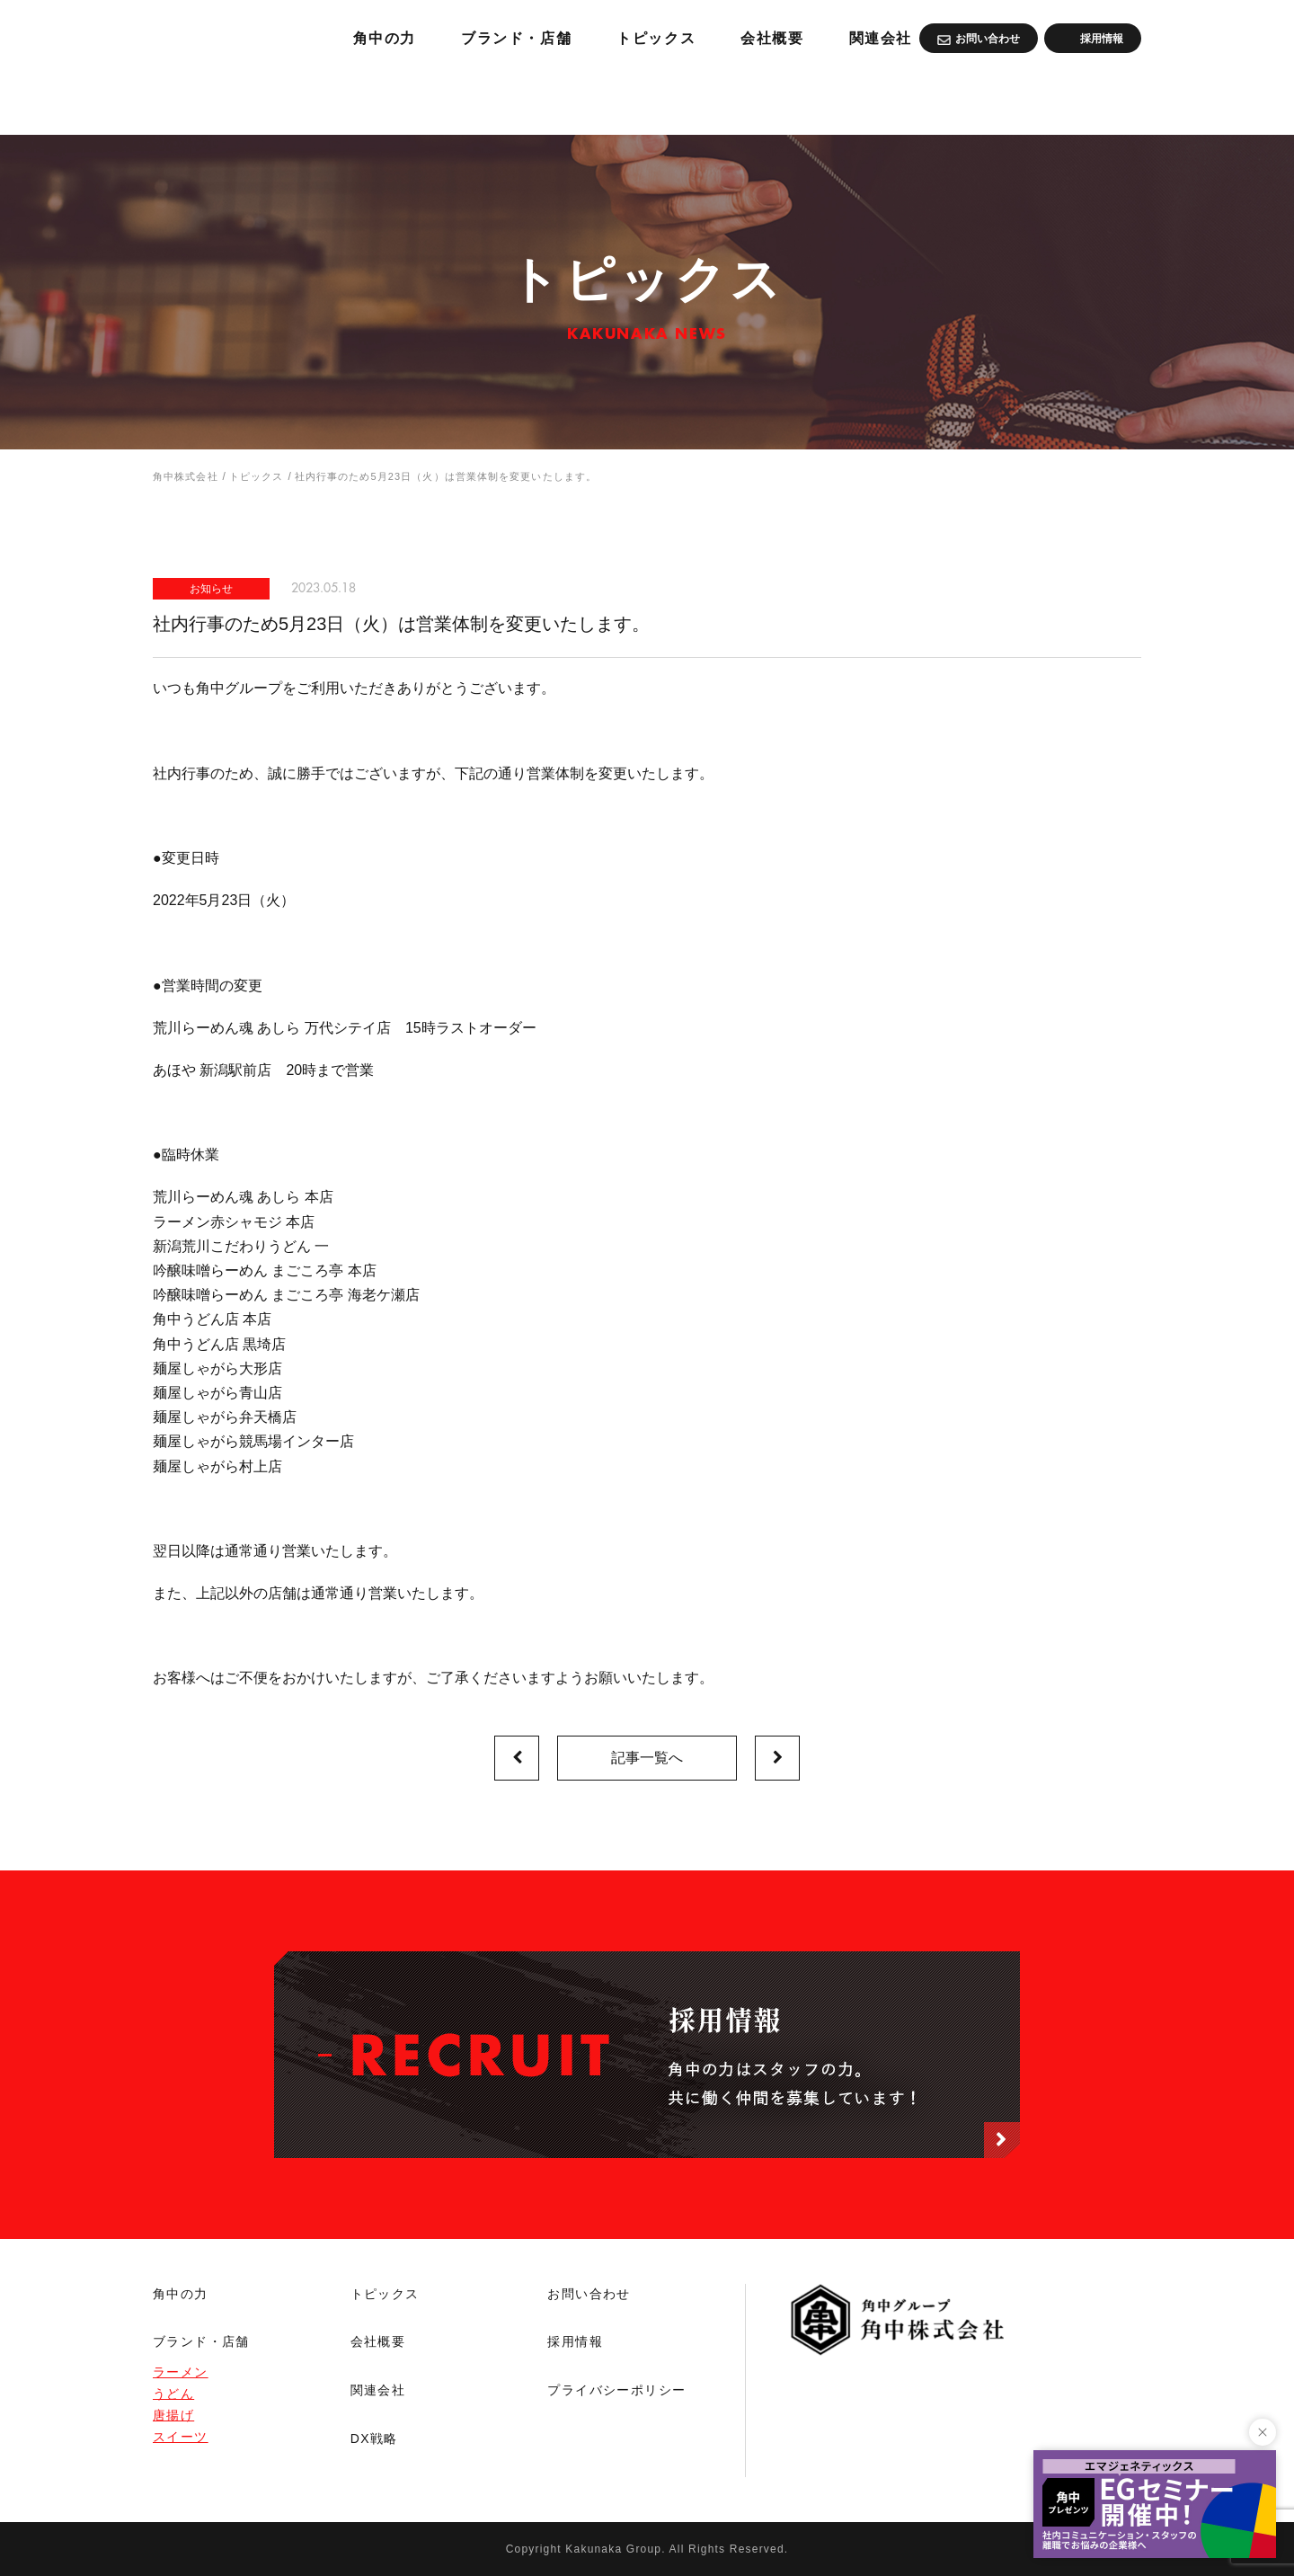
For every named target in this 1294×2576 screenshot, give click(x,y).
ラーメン (180, 2372)
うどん (173, 2393)
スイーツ (180, 2436)
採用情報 (575, 2341)
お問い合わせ (588, 2294)
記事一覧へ (647, 1757)
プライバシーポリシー (616, 2390)
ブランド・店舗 (713, 99)
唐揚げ (173, 2415)
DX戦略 (374, 2438)
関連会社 (1105, 99)
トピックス (864, 99)
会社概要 (989, 99)
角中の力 (570, 99)
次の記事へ (777, 1758)
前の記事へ (516, 1758)
